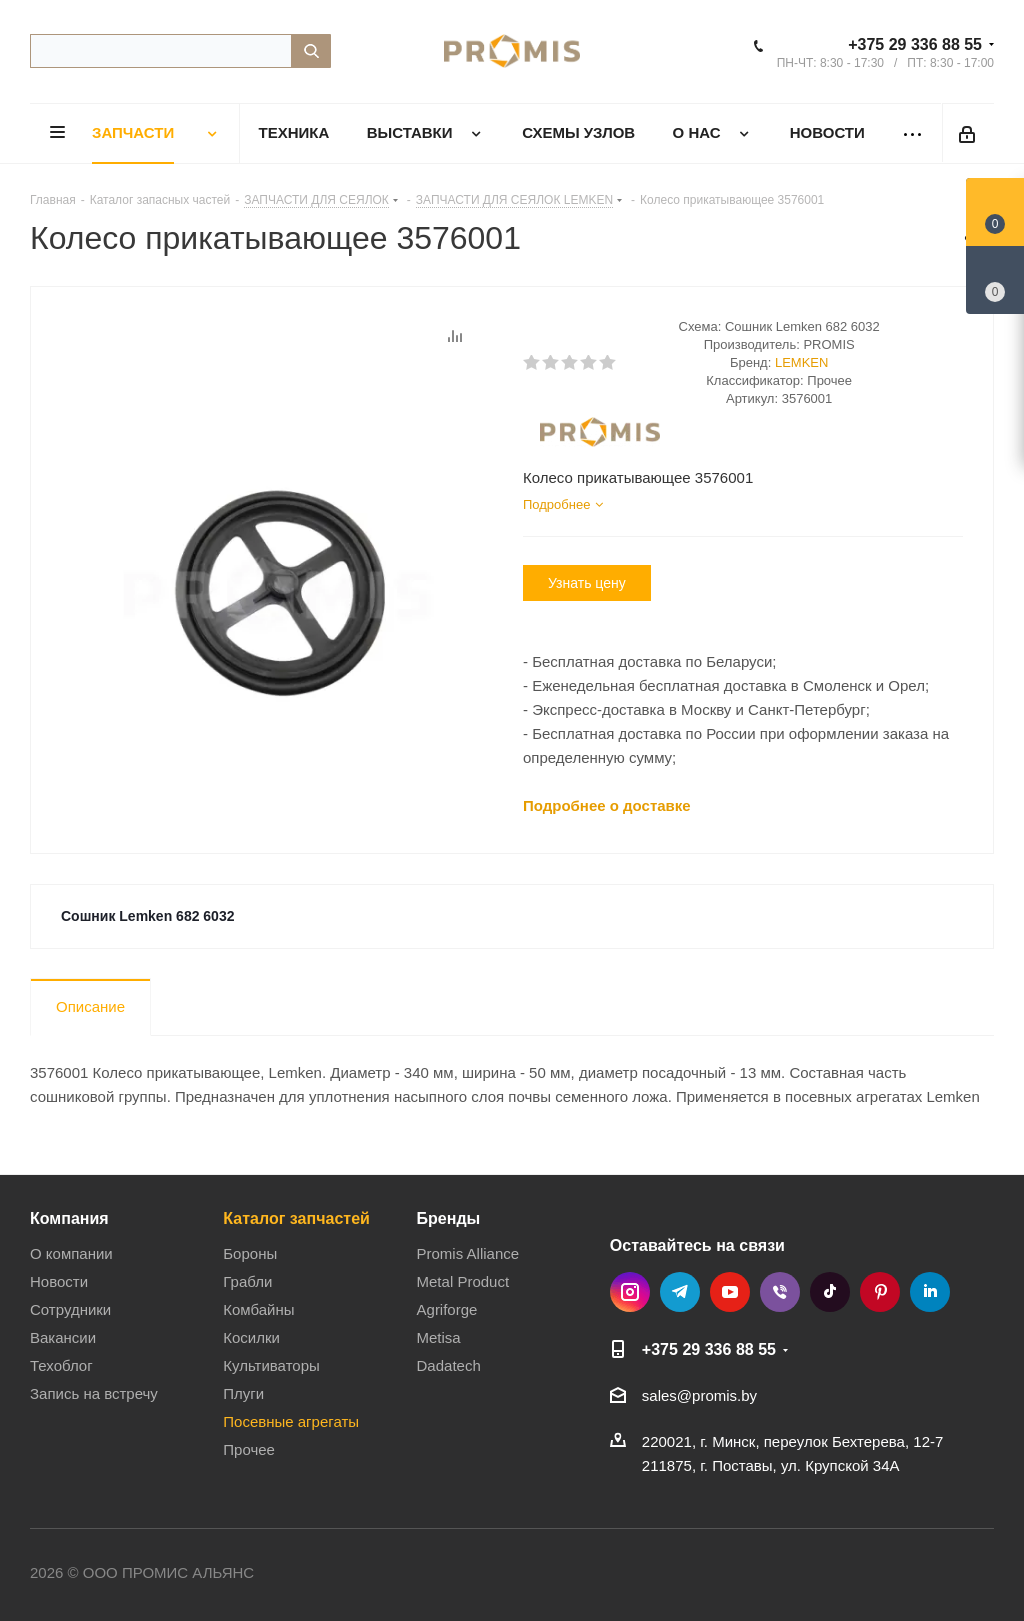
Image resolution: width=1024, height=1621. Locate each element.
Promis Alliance (468, 1253)
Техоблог (61, 1365)
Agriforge (447, 1309)
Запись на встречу (94, 1393)
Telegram (680, 1292)
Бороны (250, 1253)
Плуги (243, 1393)
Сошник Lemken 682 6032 (147, 916)
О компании (71, 1253)
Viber (780, 1292)
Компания (69, 1218)
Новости (59, 1281)
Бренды (449, 1218)
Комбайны (258, 1309)
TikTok (830, 1292)
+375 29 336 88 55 (915, 44)
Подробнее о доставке (607, 805)
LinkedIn (930, 1292)
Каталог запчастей (296, 1218)
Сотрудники (70, 1309)
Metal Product (463, 1281)
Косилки (251, 1337)
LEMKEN (801, 362)
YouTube (730, 1292)
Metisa (439, 1337)
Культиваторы (271, 1365)
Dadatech (449, 1365)
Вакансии (63, 1337)
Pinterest (880, 1292)
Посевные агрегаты (291, 1421)
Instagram (630, 1292)
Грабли (247, 1281)
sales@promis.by (699, 1395)
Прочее (249, 1449)
